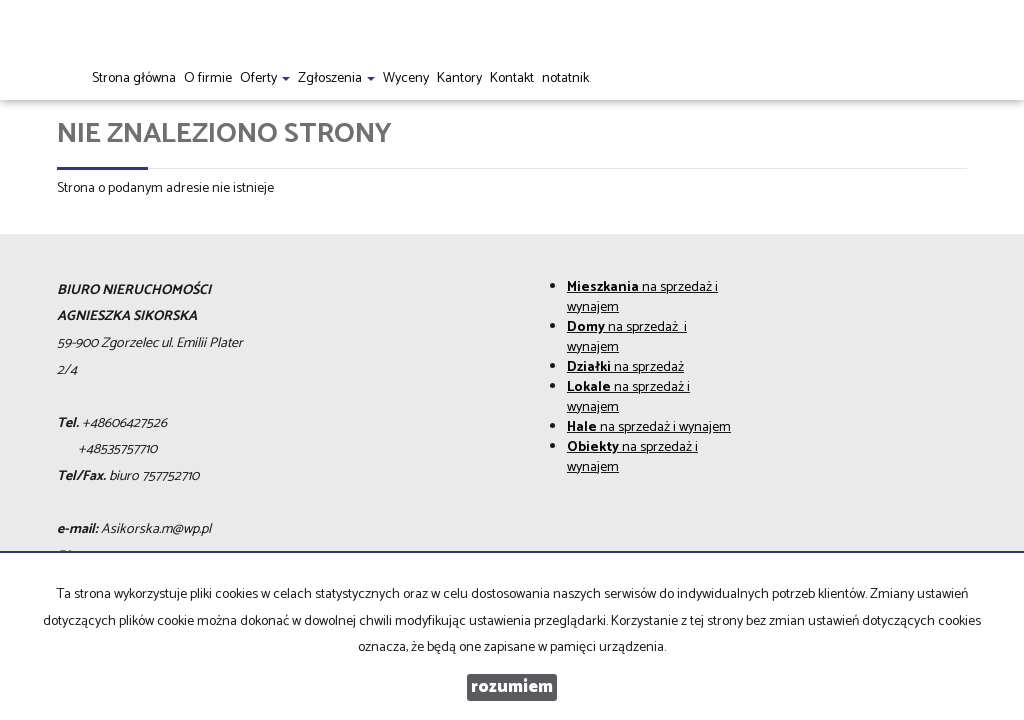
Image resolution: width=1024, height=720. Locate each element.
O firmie (208, 78)
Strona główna (134, 78)
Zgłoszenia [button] (336, 78)
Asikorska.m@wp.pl (156, 529)
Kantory (459, 78)
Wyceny (406, 78)
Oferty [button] (265, 78)
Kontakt (512, 78)
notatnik (565, 78)
